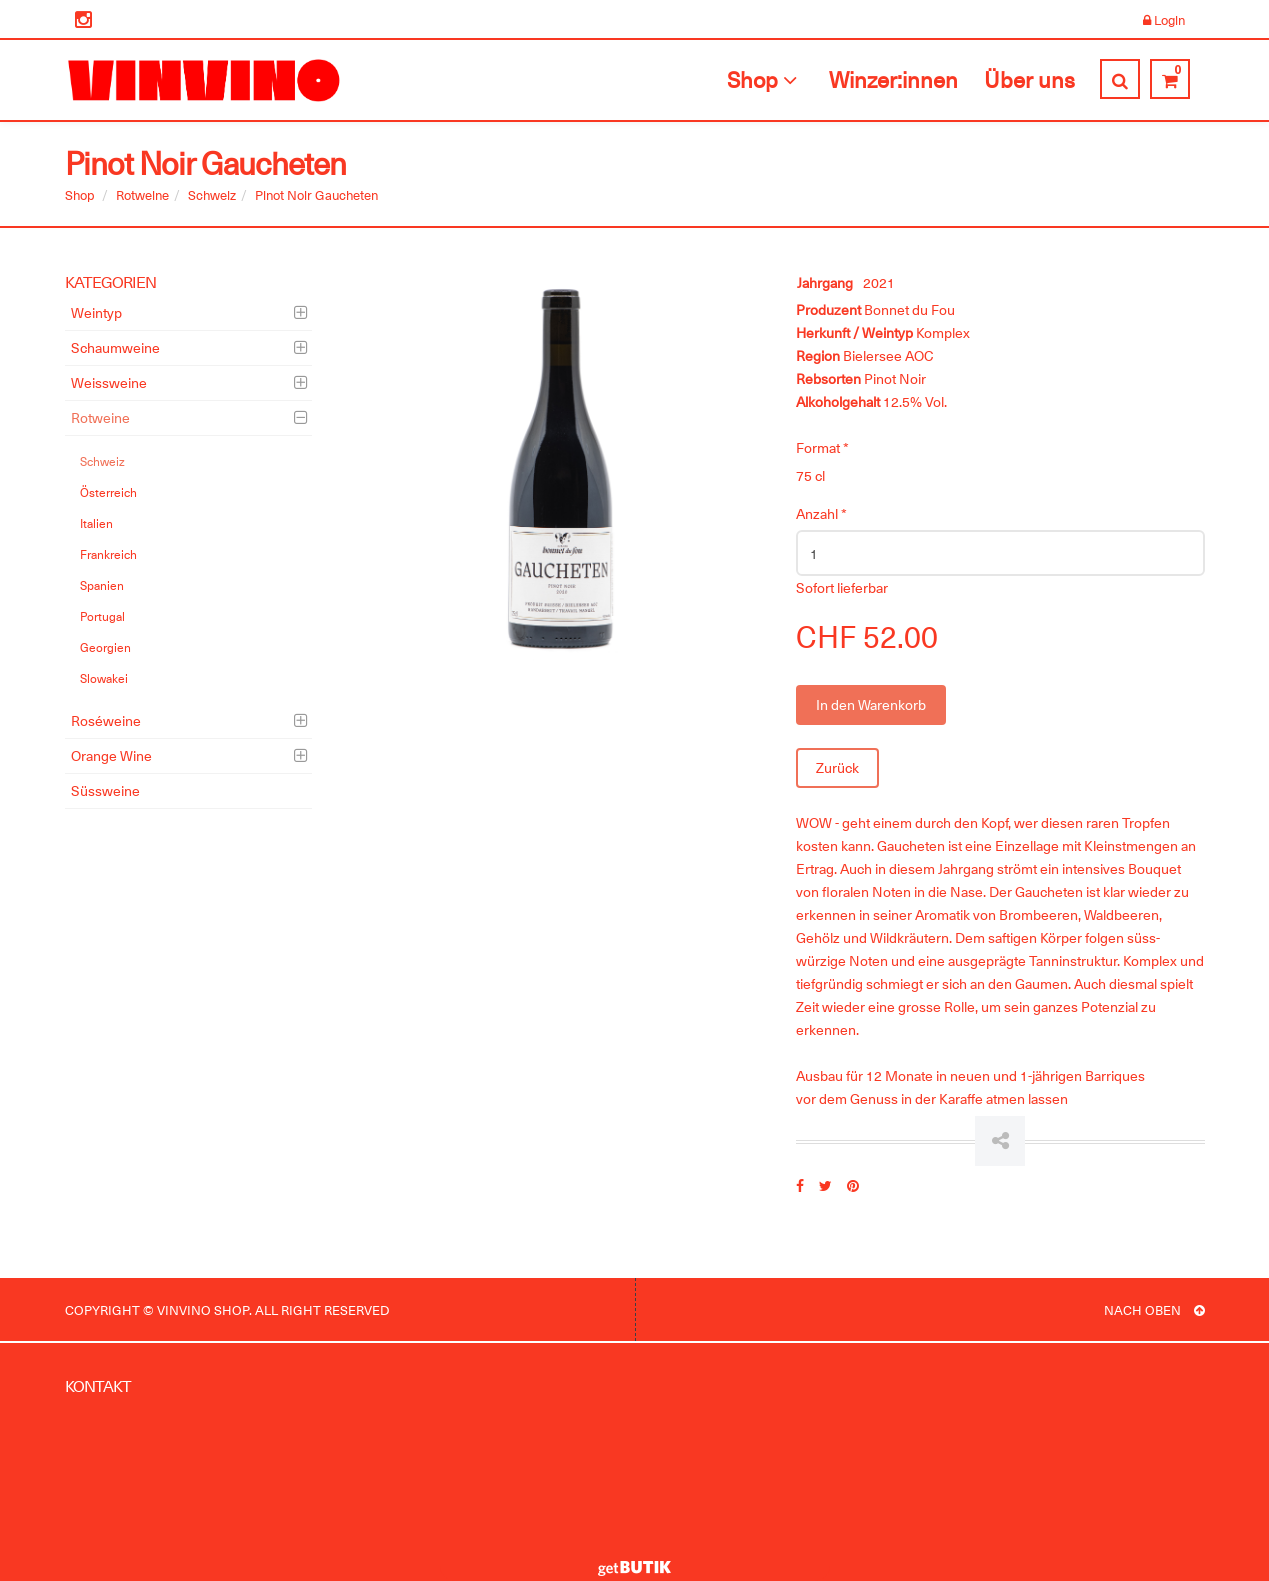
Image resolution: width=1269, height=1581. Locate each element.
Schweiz (212, 194)
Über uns (1029, 79)
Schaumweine (115, 347)
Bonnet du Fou (909, 309)
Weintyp (96, 312)
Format (822, 447)
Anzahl (821, 513)
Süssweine (105, 790)
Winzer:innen (893, 79)
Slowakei (104, 678)
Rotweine (142, 194)
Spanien (102, 585)
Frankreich (108, 554)
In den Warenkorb (871, 704)
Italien (96, 523)
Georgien (105, 647)
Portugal (102, 616)
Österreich (108, 492)
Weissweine (109, 382)
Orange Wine (111, 755)
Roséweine (106, 720)
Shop (765, 79)
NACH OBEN (1154, 1309)
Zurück (837, 767)
